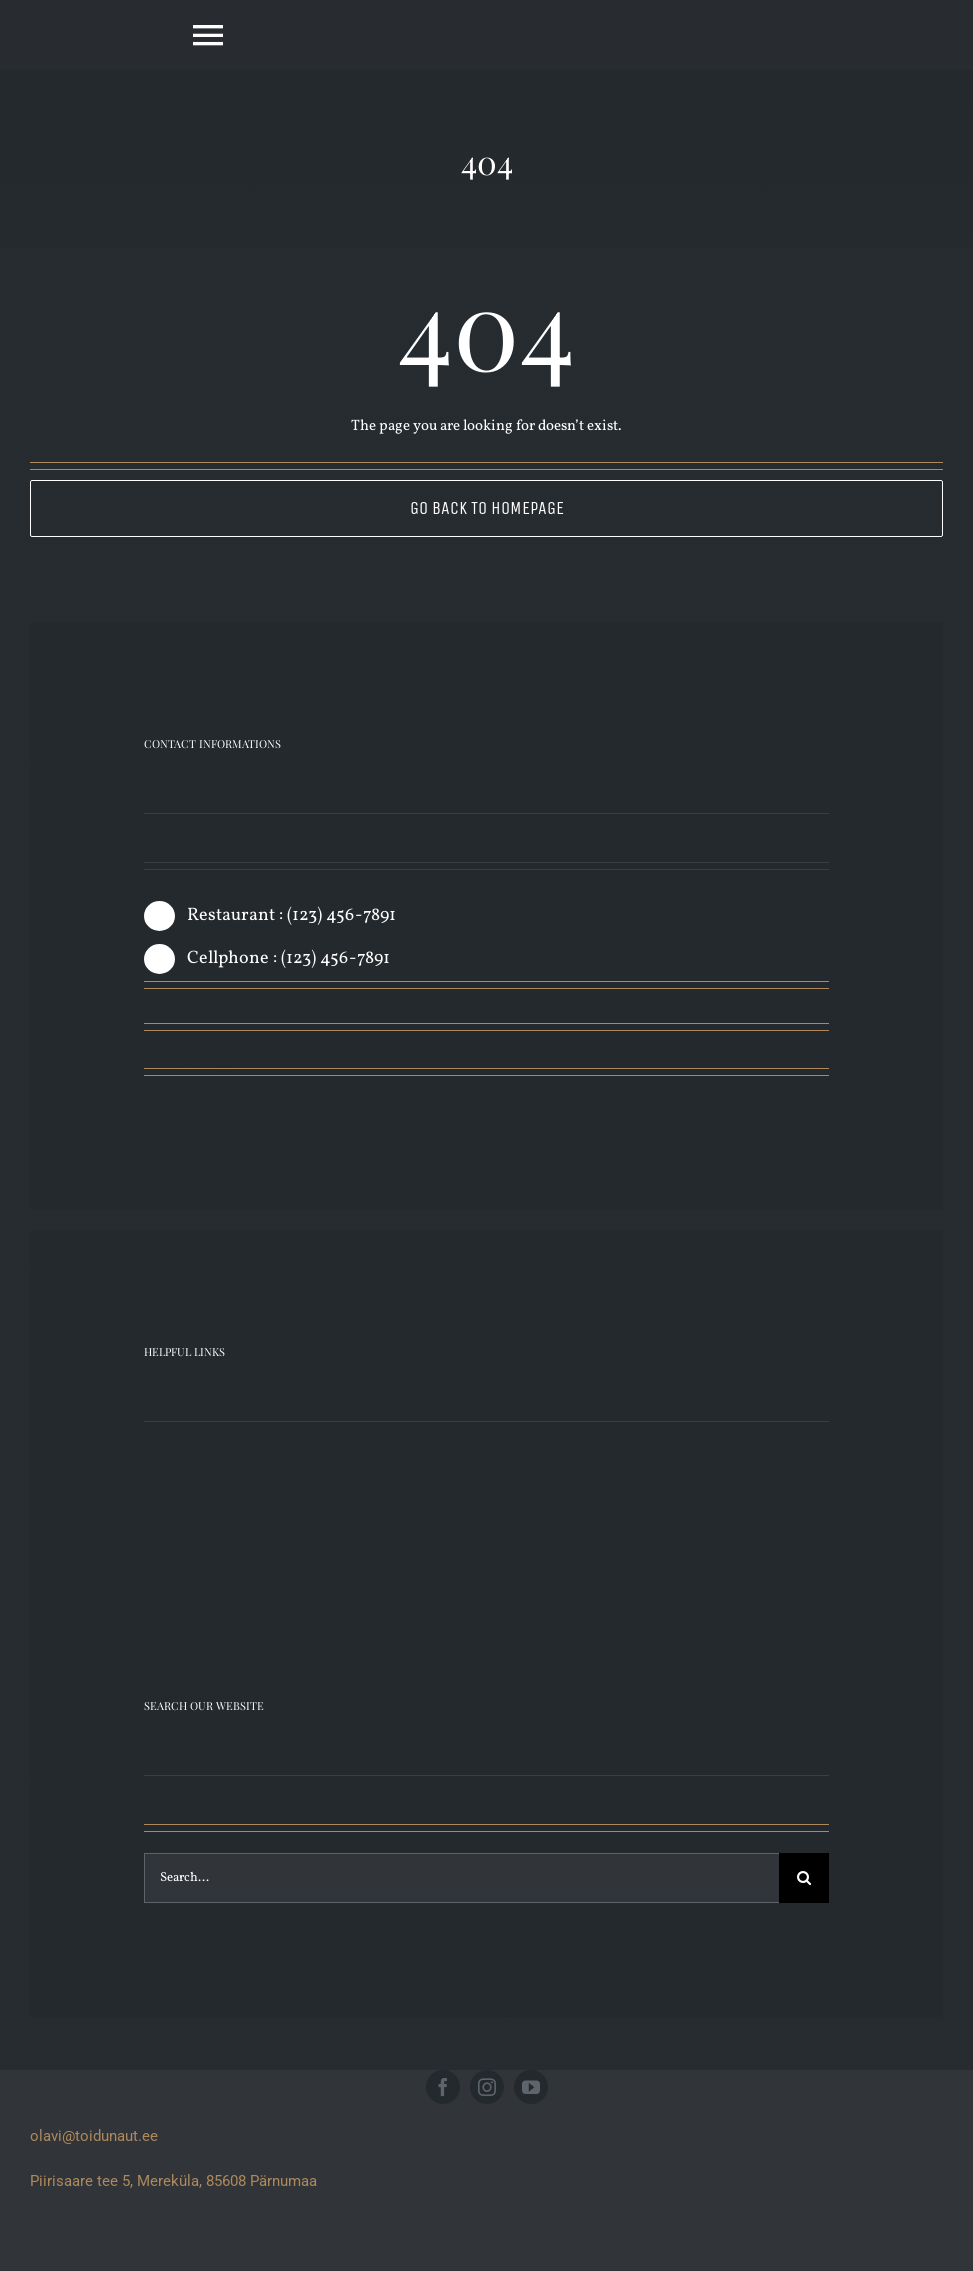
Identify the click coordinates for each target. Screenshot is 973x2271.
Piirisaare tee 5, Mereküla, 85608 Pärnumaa (173, 2181)
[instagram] (224, 1060)
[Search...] (461, 1878)
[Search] (804, 1878)
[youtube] (531, 2087)
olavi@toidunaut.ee (94, 2136)
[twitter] (188, 1060)
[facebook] (152, 1060)
